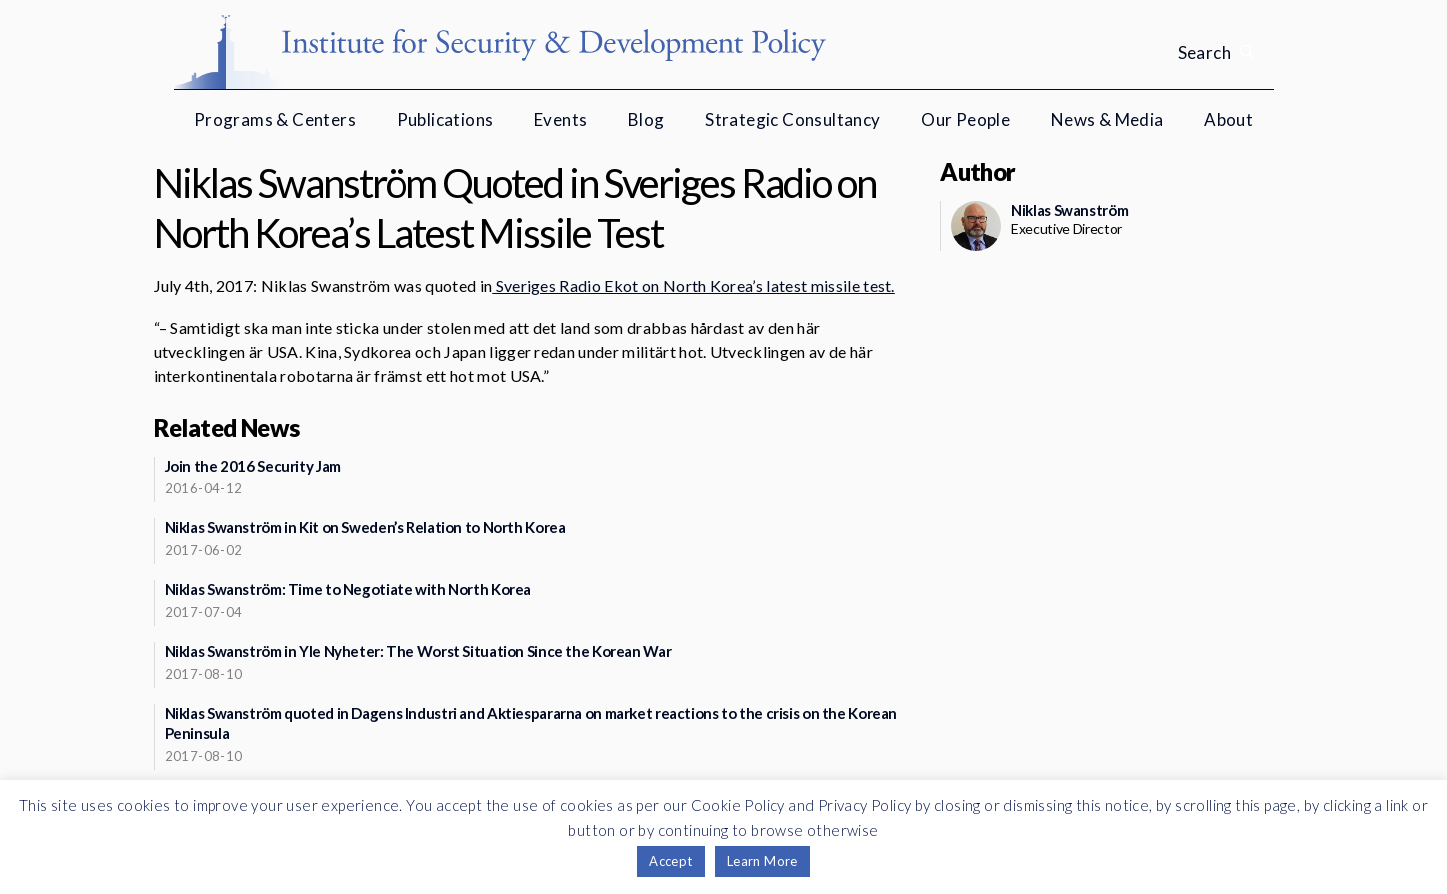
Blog (646, 119)
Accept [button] (670, 861)
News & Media (1107, 119)
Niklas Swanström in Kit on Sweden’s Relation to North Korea (365, 527)
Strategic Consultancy (792, 119)
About (1228, 119)
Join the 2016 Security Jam (253, 466)
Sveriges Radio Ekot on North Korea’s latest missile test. (693, 285)
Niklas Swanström (1069, 210)
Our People (965, 119)
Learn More (762, 861)
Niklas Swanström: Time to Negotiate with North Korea (348, 589)
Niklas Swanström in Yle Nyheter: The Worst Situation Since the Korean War (418, 651)
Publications (445, 119)
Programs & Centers (275, 119)
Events (560, 119)
